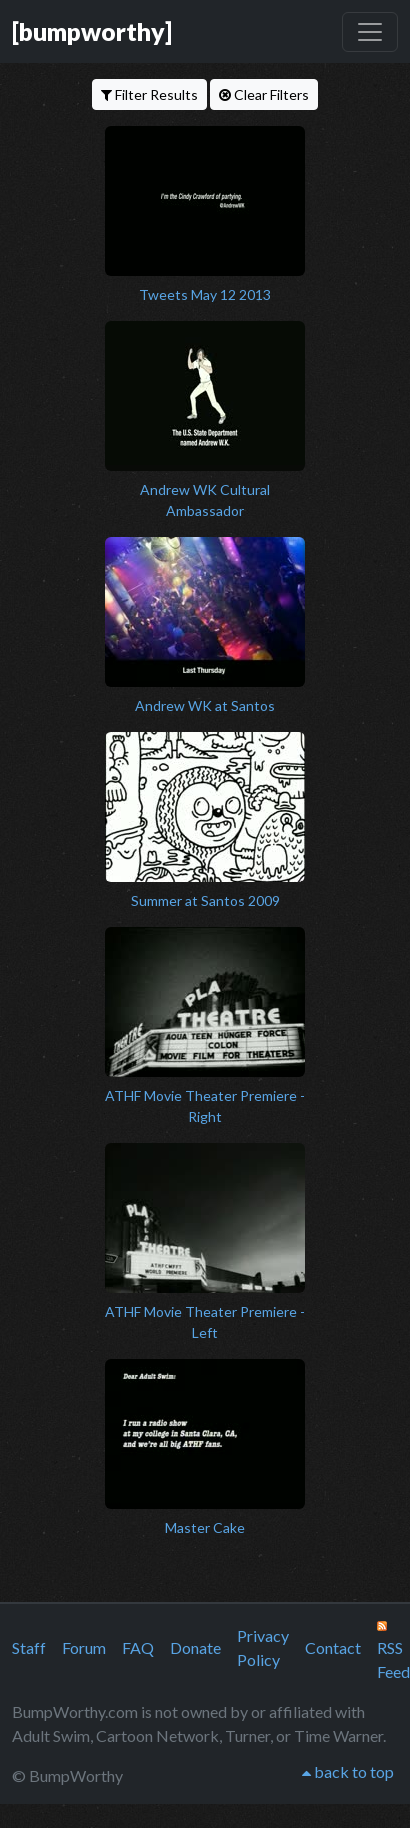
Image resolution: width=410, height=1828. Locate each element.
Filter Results (149, 94)
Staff (29, 1647)
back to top (348, 1771)
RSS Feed (393, 1651)
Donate (195, 1647)
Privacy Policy (263, 1647)
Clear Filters (264, 94)
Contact (333, 1647)
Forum (84, 1647)
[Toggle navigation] (370, 32)
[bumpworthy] (92, 31)
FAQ (138, 1647)
